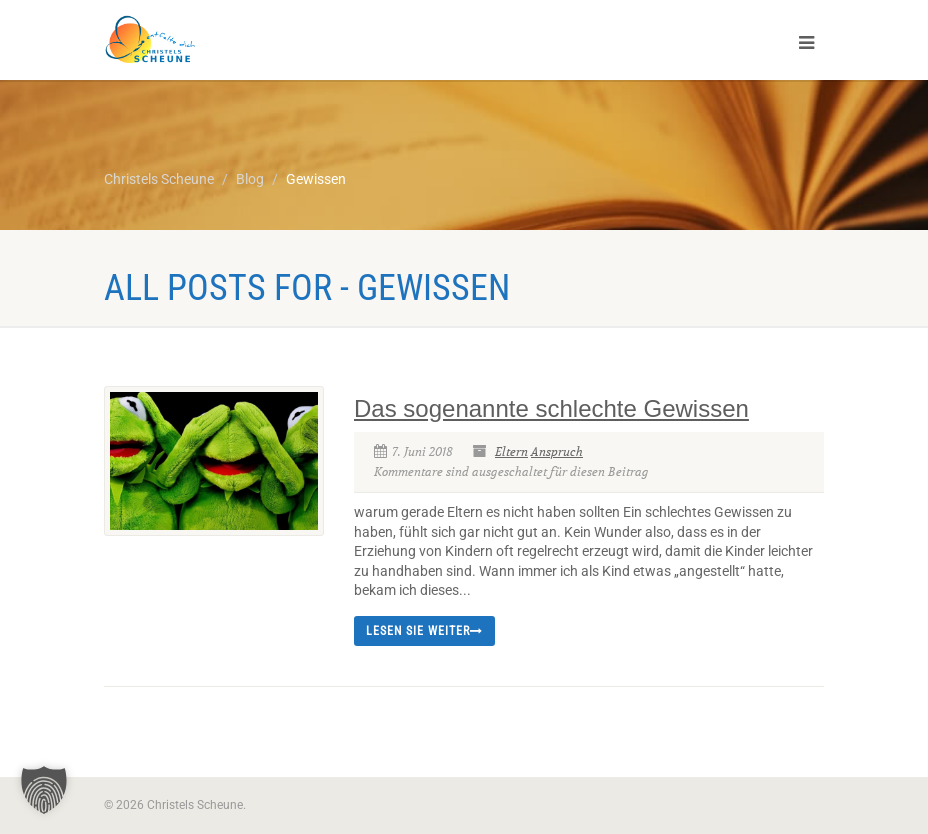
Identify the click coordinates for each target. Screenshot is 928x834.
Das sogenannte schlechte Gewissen (551, 408)
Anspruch (557, 451)
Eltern (511, 451)
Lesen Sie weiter (424, 631)
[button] (44, 790)
